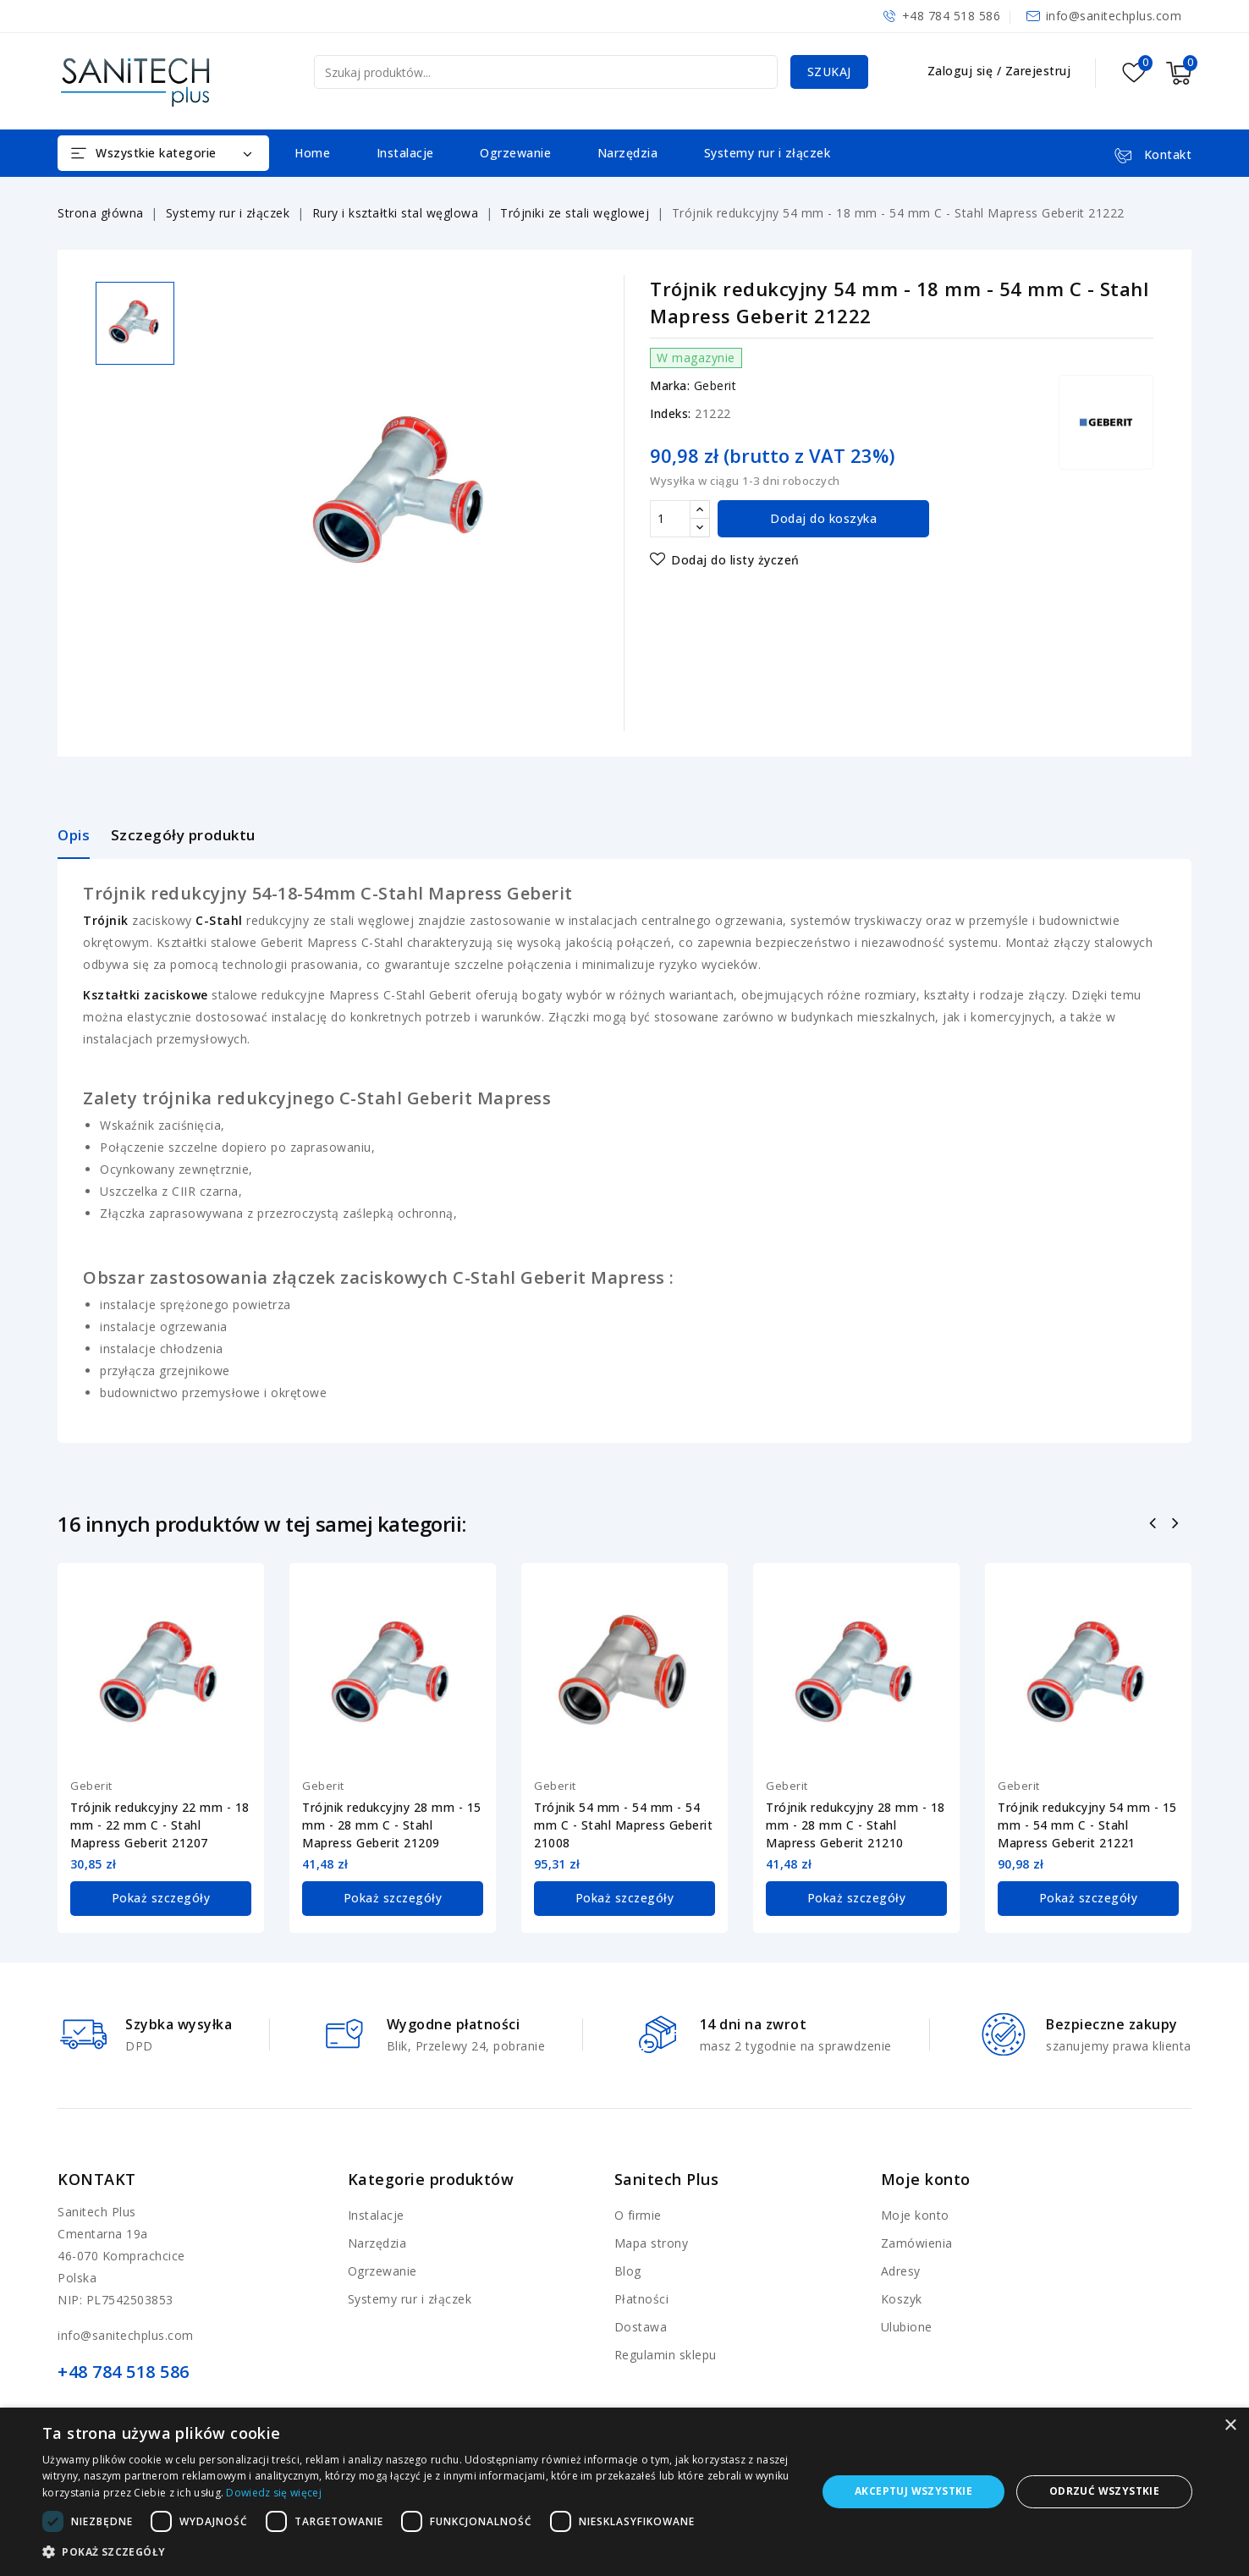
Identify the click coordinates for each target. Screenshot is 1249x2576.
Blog (627, 2270)
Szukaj (829, 71)
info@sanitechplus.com (1114, 16)
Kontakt (97, 2178)
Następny (1177, 1525)
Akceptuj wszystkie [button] (913, 2491)
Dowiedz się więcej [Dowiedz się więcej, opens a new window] (273, 2492)
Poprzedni (1154, 1525)
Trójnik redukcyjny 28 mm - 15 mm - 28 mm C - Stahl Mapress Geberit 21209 (391, 1825)
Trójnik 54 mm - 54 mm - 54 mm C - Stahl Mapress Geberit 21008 (623, 1825)
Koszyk (901, 2298)
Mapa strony (651, 2242)
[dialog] (624, 2492)
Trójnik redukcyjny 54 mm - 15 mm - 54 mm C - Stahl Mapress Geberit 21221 (1087, 1825)
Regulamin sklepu (665, 2354)
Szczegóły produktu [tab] (183, 835)
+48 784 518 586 (951, 16)
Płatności (641, 2298)
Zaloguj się (962, 71)
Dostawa (641, 2326)
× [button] (1230, 2425)
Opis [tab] (74, 835)
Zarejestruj (1038, 71)
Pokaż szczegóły (161, 1898)
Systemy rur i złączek (767, 153)
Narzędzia (627, 153)
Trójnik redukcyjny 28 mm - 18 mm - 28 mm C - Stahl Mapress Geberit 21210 (855, 1825)
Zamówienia (917, 2242)
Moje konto (915, 2214)
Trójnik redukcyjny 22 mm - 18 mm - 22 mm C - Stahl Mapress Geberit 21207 (160, 1825)
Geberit (715, 385)
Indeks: (670, 413)
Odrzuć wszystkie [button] (1104, 2491)
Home (312, 153)
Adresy (901, 2270)
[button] (418, 2552)
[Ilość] (670, 518)
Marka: (670, 385)
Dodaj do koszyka (823, 518)
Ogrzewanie (515, 153)
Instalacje (405, 153)
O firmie (638, 2214)
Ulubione (907, 2326)
